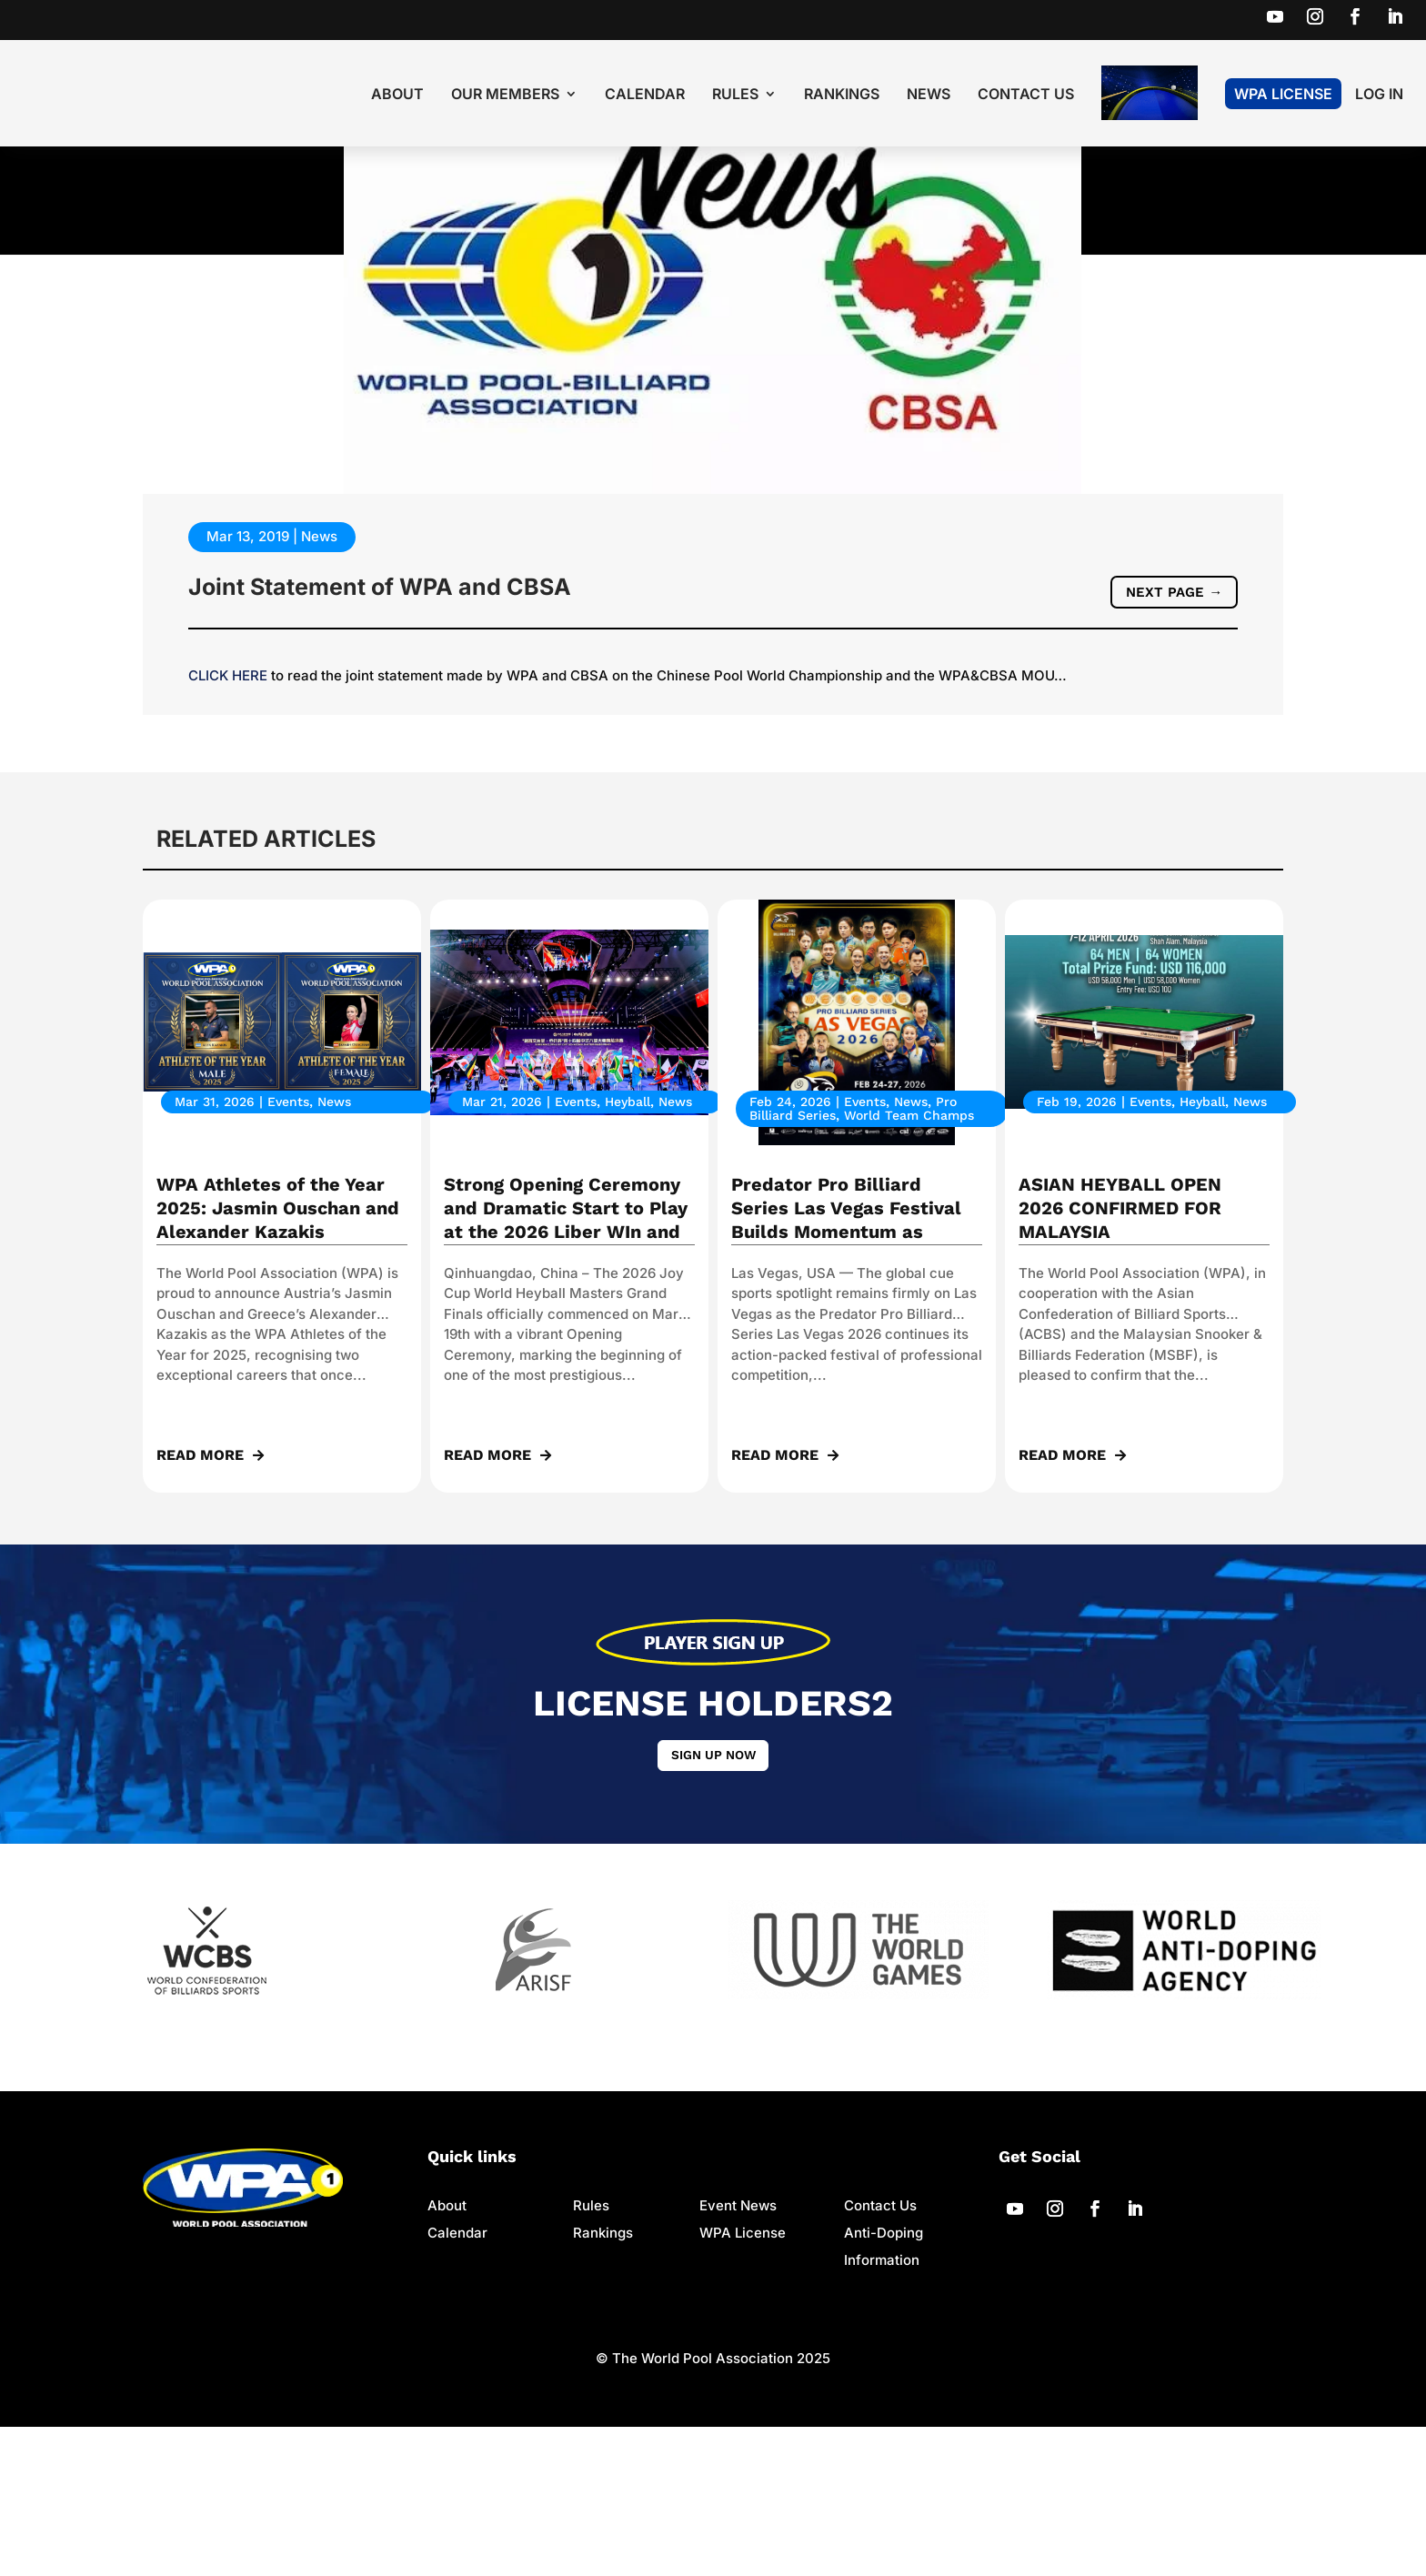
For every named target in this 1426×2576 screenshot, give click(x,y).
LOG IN (1379, 95)
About (397, 95)
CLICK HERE (227, 821)
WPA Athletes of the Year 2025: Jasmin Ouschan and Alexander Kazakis (277, 1354)
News (928, 95)
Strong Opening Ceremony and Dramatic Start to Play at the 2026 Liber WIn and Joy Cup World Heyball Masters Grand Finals (566, 1378)
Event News (738, 2354)
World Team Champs (909, 1261)
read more (200, 1601)
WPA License (1283, 94)
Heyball (627, 1248)
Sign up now (713, 1903)
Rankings (841, 95)
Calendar (645, 95)
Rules (735, 95)
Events (288, 1248)
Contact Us (1026, 95)
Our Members (505, 95)
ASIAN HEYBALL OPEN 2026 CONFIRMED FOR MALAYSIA (1120, 1354)
